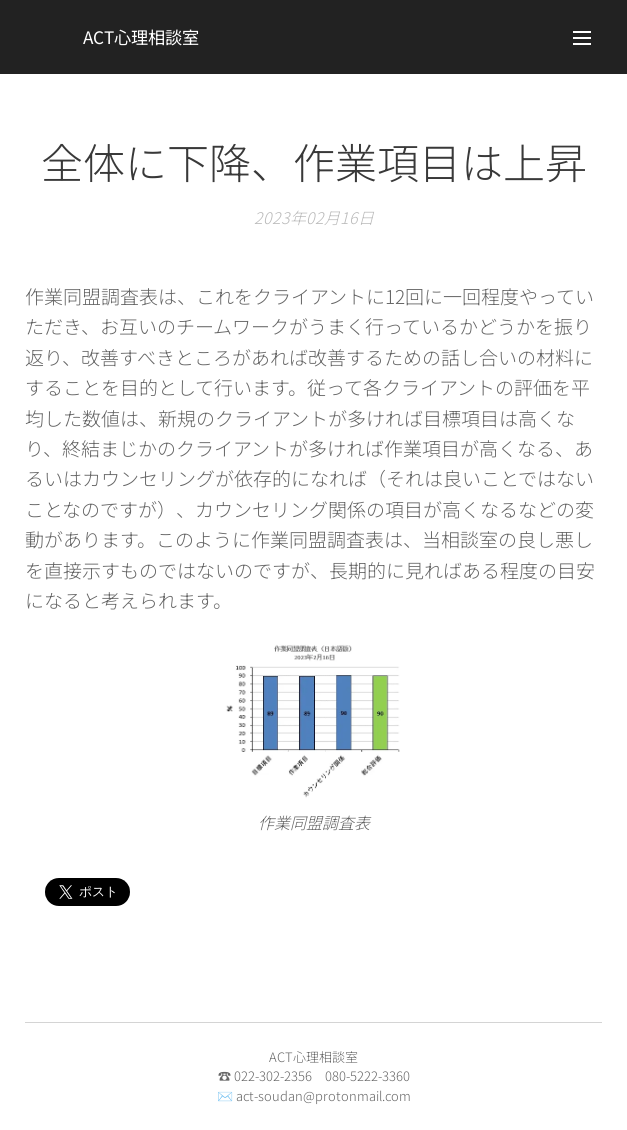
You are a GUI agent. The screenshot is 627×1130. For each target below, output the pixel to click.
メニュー (582, 38)
